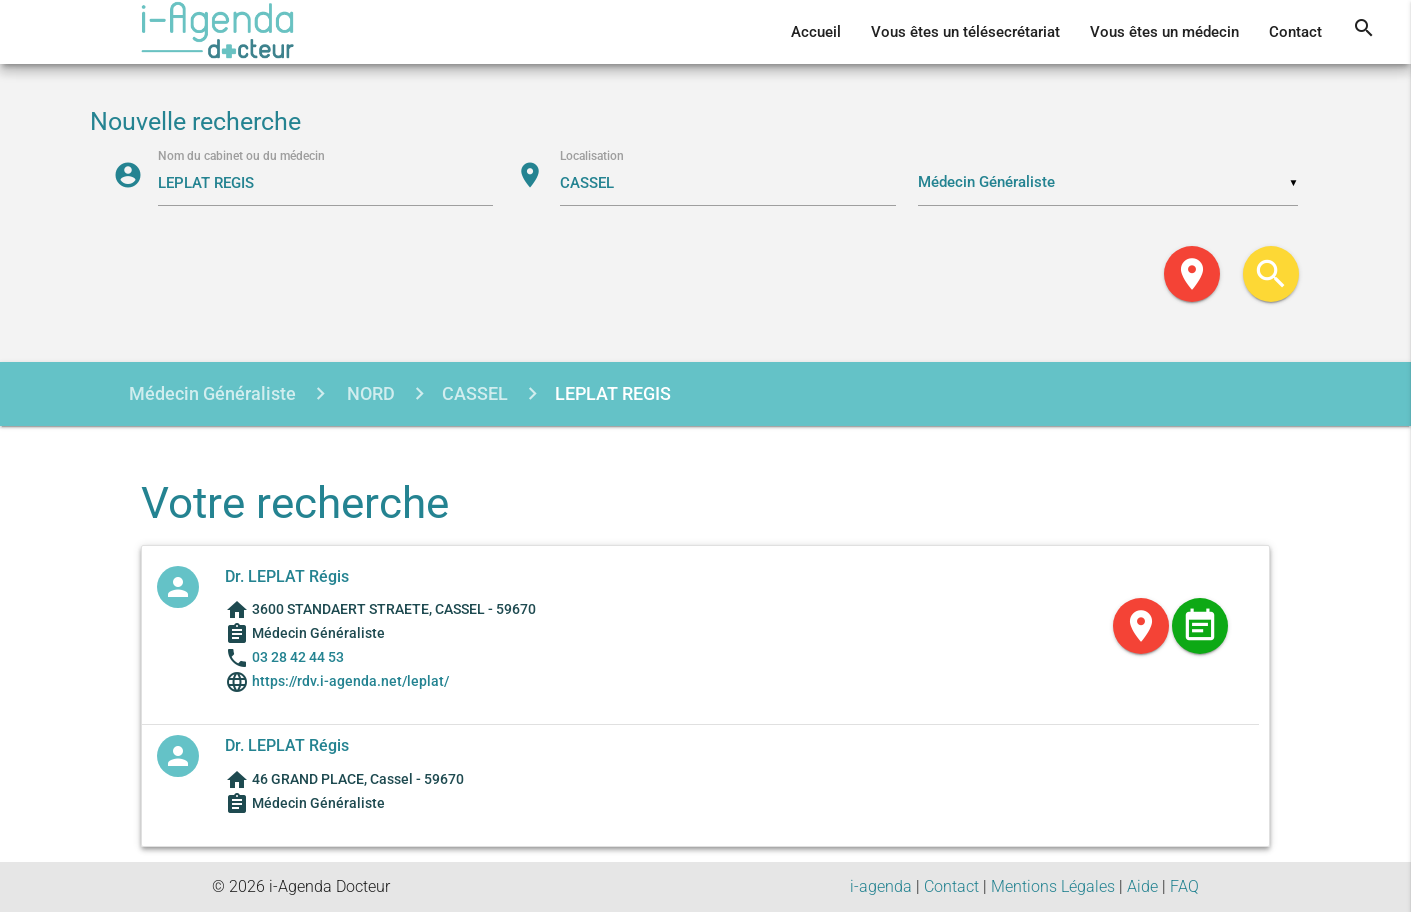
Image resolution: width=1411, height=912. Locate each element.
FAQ (1184, 886)
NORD (369, 393)
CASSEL (475, 393)
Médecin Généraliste (212, 393)
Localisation (592, 156)
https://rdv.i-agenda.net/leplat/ (349, 681)
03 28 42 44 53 (298, 657)
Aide (1142, 886)
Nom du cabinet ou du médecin (241, 156)
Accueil (816, 32)
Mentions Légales (1053, 886)
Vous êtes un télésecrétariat (965, 32)
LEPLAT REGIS (613, 393)
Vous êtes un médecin (1164, 32)
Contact (1295, 32)
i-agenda (881, 886)
